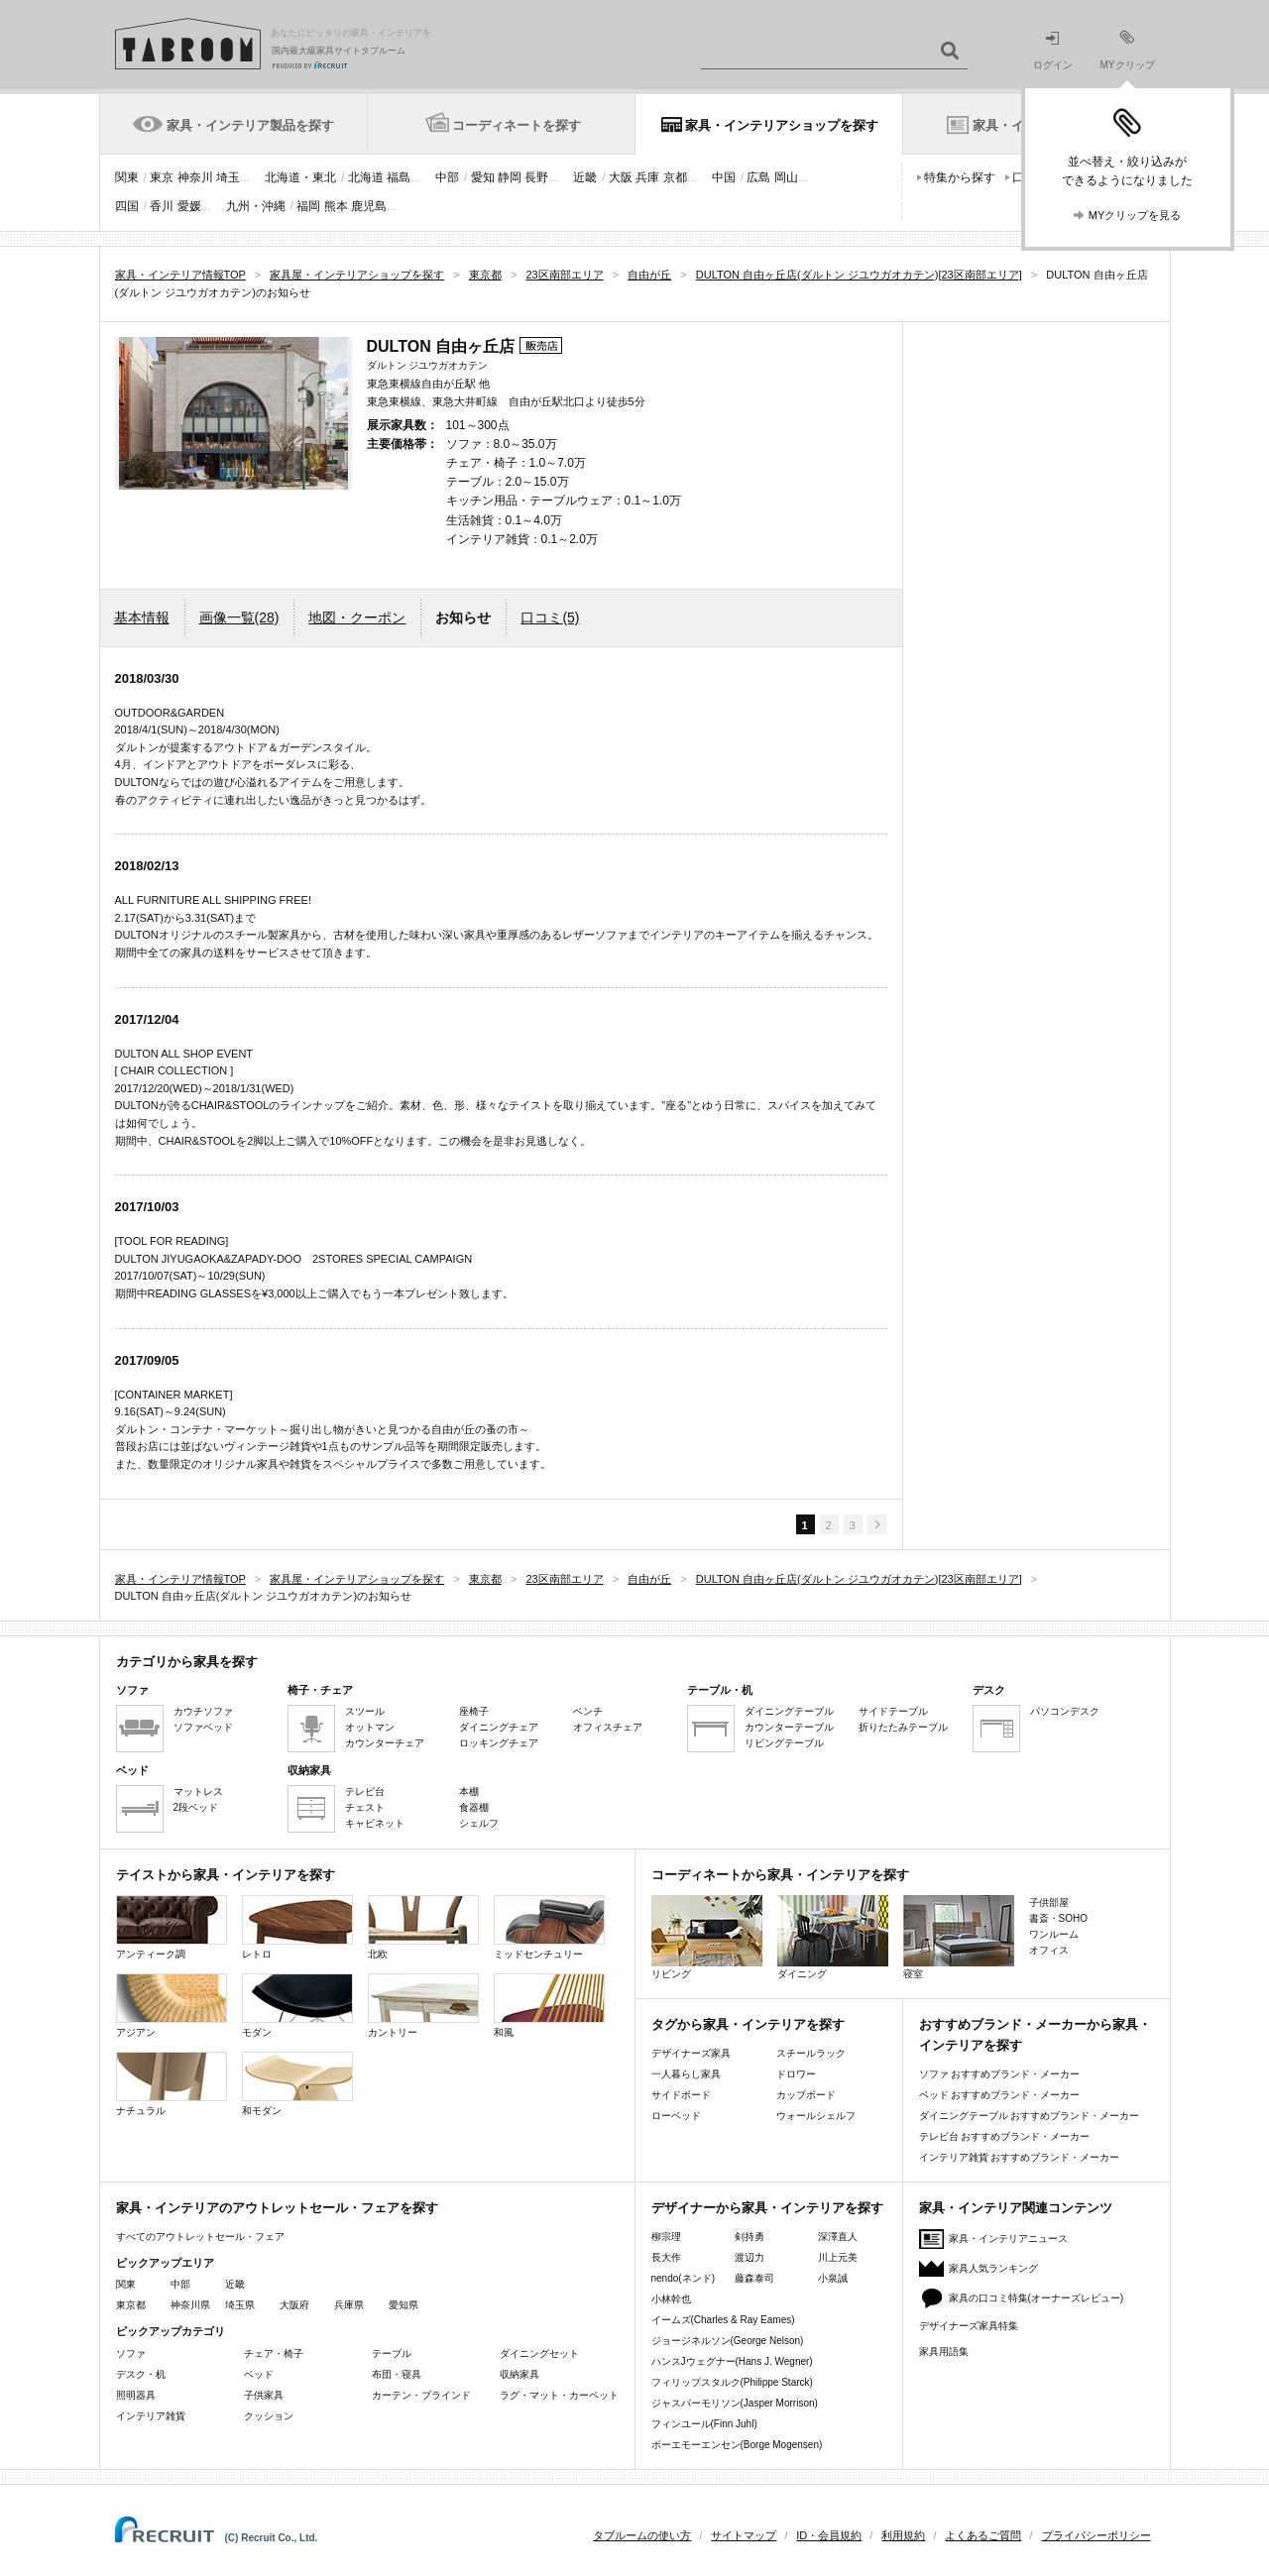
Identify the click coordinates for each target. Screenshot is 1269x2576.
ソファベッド (203, 1727)
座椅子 (474, 1711)
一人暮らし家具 (686, 2074)
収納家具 (519, 2374)
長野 (536, 177)
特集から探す (959, 177)
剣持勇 (749, 2236)
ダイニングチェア (498, 1727)
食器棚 (474, 1807)
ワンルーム (1054, 1934)
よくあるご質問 (983, 2535)
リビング (706, 1937)
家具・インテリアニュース (1008, 2238)
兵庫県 (349, 2304)
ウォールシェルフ (816, 2115)
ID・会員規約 (829, 2535)
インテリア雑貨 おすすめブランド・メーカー (1019, 2157)
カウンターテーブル (789, 1727)
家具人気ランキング (993, 2268)
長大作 (666, 2257)
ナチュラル (171, 2084)
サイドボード (681, 2094)
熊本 (336, 206)
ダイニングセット (539, 2353)
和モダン (297, 2084)
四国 (127, 206)
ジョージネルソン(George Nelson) (727, 2340)
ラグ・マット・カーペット (559, 2395)
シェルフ (479, 1823)
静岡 (509, 177)
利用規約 (903, 2535)
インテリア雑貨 (150, 2415)
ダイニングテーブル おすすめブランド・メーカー (1029, 2115)
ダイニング (832, 1937)
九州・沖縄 (256, 206)
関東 (127, 177)
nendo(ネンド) (683, 2278)
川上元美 (838, 2257)
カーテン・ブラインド (421, 2395)
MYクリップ (1127, 50)
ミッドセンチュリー (549, 1927)
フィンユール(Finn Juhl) (704, 2423)
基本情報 (142, 617)
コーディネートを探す (516, 125)
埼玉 (228, 177)
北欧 (423, 1927)
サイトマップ (743, 2535)
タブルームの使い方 (642, 2535)
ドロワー (796, 2074)
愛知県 (403, 2304)
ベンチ (588, 1711)
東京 (161, 177)
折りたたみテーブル (903, 1727)
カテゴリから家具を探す (187, 1661)
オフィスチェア (607, 1727)
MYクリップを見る (1135, 215)
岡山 (786, 177)
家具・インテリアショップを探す (781, 125)
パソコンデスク (1064, 1711)
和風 (549, 2005)
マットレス (198, 1791)
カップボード (806, 2094)
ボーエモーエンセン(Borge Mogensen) (737, 2444)
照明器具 (136, 2395)
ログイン (1053, 51)
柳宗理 (666, 2236)
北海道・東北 (300, 177)
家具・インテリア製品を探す (250, 125)
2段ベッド (196, 1807)
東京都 (131, 2304)
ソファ (131, 2353)
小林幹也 (671, 2299)
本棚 (469, 1791)
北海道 (366, 177)
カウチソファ (203, 1711)
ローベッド (676, 2115)
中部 (447, 177)
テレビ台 (365, 1791)
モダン (297, 2005)
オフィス (1049, 1950)
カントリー (423, 2005)
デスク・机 (141, 2374)
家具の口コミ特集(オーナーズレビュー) (1036, 2298)
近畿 (585, 177)
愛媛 (189, 206)
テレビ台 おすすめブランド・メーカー (1005, 2136)
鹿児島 (369, 206)
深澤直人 (838, 2236)
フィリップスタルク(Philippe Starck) (732, 2382)
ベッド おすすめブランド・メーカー (1000, 2094)
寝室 (958, 1937)
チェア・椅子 (273, 2353)
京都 (675, 177)
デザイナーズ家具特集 (968, 2325)
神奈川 (195, 177)
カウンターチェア (384, 1742)
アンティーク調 (171, 1927)
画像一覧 (239, 617)
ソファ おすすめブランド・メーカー (1000, 2074)
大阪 (621, 177)
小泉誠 (833, 2278)
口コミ (549, 617)
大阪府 (294, 2304)
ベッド (259, 2374)
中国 (724, 177)
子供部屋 (1049, 1902)
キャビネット (374, 1823)
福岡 (308, 206)
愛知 (483, 177)
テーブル (391, 2353)
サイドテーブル (893, 1711)
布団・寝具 (396, 2374)
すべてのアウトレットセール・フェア (200, 2236)
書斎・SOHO (1058, 1918)
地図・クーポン (356, 617)
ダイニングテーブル (789, 1711)
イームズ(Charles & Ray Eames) (723, 2319)
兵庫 (647, 177)
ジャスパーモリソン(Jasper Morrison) (734, 2403)
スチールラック (811, 2053)
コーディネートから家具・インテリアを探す (780, 1874)
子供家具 (264, 2395)
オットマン (370, 1727)
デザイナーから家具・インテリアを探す (767, 2207)
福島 (398, 177)
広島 (758, 177)
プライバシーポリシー (1096, 2535)
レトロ (297, 1927)
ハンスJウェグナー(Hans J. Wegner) (732, 2361)
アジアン (171, 2005)
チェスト (365, 1807)
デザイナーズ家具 (691, 2053)
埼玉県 (240, 2304)
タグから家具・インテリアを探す (748, 2024)
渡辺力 (749, 2257)
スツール (365, 1711)
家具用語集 (944, 2351)
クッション (268, 2415)
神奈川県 (190, 2304)
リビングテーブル (784, 1742)
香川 (161, 206)
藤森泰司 (754, 2278)
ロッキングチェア (498, 1742)
